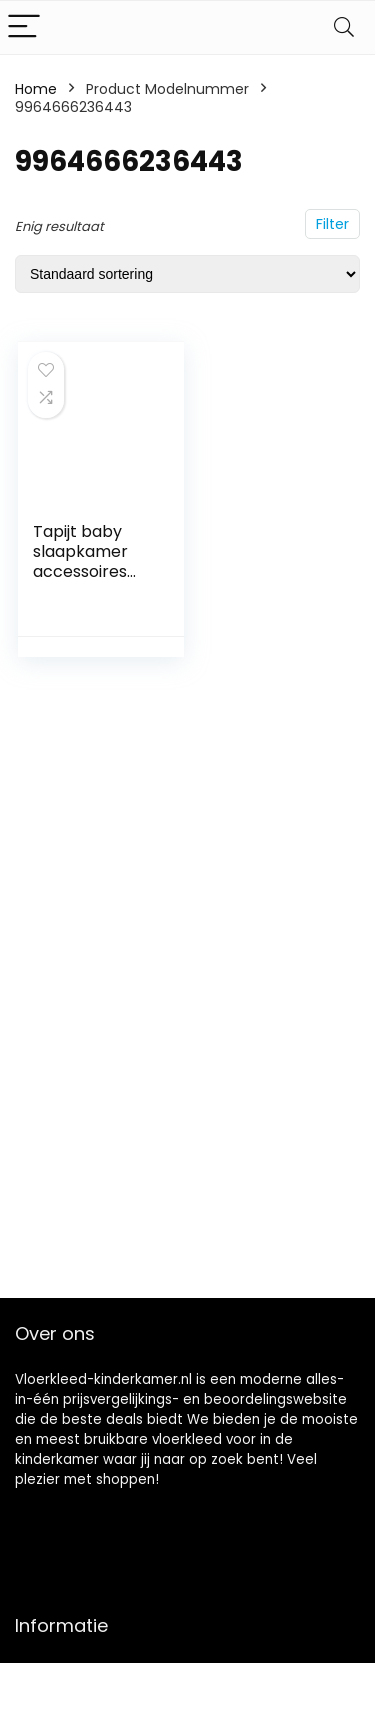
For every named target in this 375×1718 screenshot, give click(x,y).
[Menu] (24, 27)
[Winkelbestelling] (187, 274)
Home (36, 89)
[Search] (344, 27)
